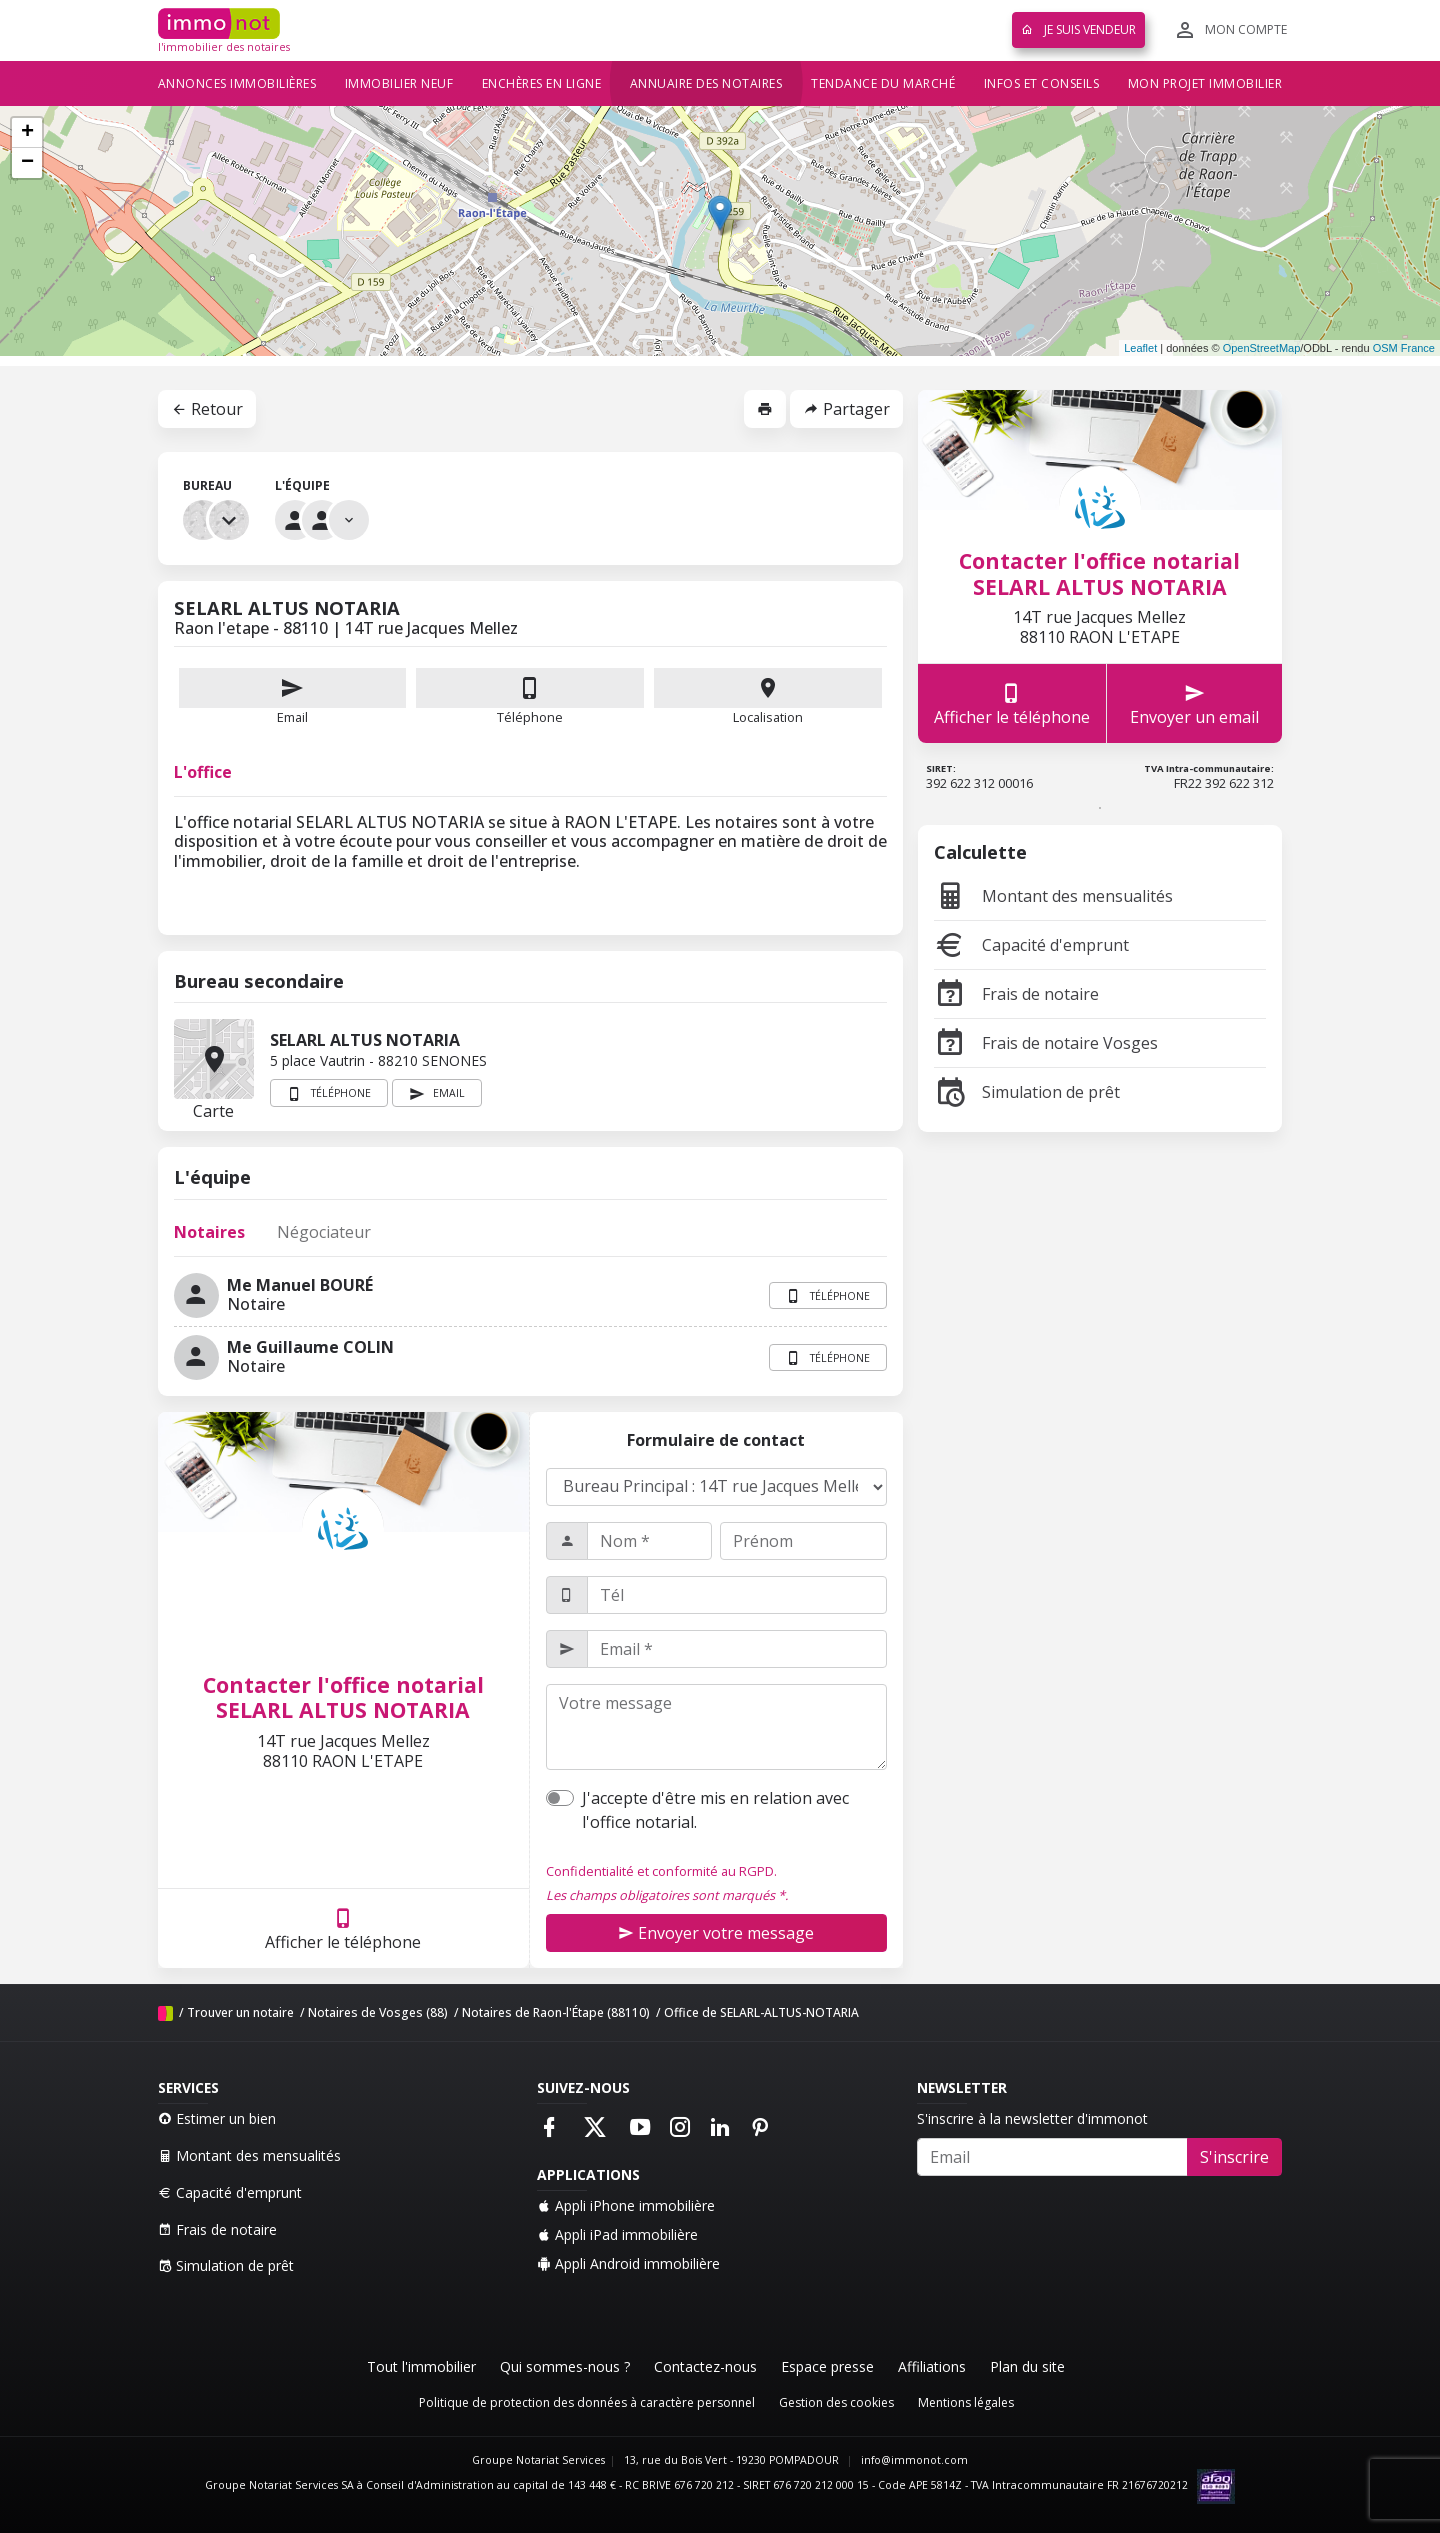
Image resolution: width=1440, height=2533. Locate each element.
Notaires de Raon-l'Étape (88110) (556, 2012)
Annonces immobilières (237, 83)
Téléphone (530, 717)
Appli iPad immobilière (617, 2234)
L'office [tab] (203, 772)
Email (293, 697)
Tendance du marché (883, 83)
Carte (214, 1059)
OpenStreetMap (1262, 348)
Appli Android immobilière (628, 2263)
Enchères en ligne (542, 83)
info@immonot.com (914, 2460)
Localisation (768, 697)
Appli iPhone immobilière (626, 2205)
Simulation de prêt (1027, 1092)
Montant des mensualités (1053, 896)
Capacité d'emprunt (1031, 945)
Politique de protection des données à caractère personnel (587, 2402)
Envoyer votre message (716, 1933)
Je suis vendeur (1078, 29)
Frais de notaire (1016, 994)
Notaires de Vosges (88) (378, 2012)
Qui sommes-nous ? (565, 2366)
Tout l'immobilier (421, 2366)
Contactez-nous (705, 2366)
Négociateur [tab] (324, 1232)
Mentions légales (966, 2402)
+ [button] (27, 133)
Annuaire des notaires (706, 83)
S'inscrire (1234, 2157)
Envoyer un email (1194, 703)
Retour (207, 409)
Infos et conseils (1042, 83)
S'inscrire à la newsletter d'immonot (1032, 2118)
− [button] (27, 163)
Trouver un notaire (240, 2012)
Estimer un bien (217, 2118)
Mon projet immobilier (1205, 83)
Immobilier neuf (399, 83)
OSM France (1404, 348)
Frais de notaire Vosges (1046, 1043)
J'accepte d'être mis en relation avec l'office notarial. (715, 1810)
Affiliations (932, 2366)
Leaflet (1140, 348)
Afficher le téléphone (343, 1928)
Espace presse (827, 2366)
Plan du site (1027, 2366)
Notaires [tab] (209, 1232)
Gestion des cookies (836, 2402)
